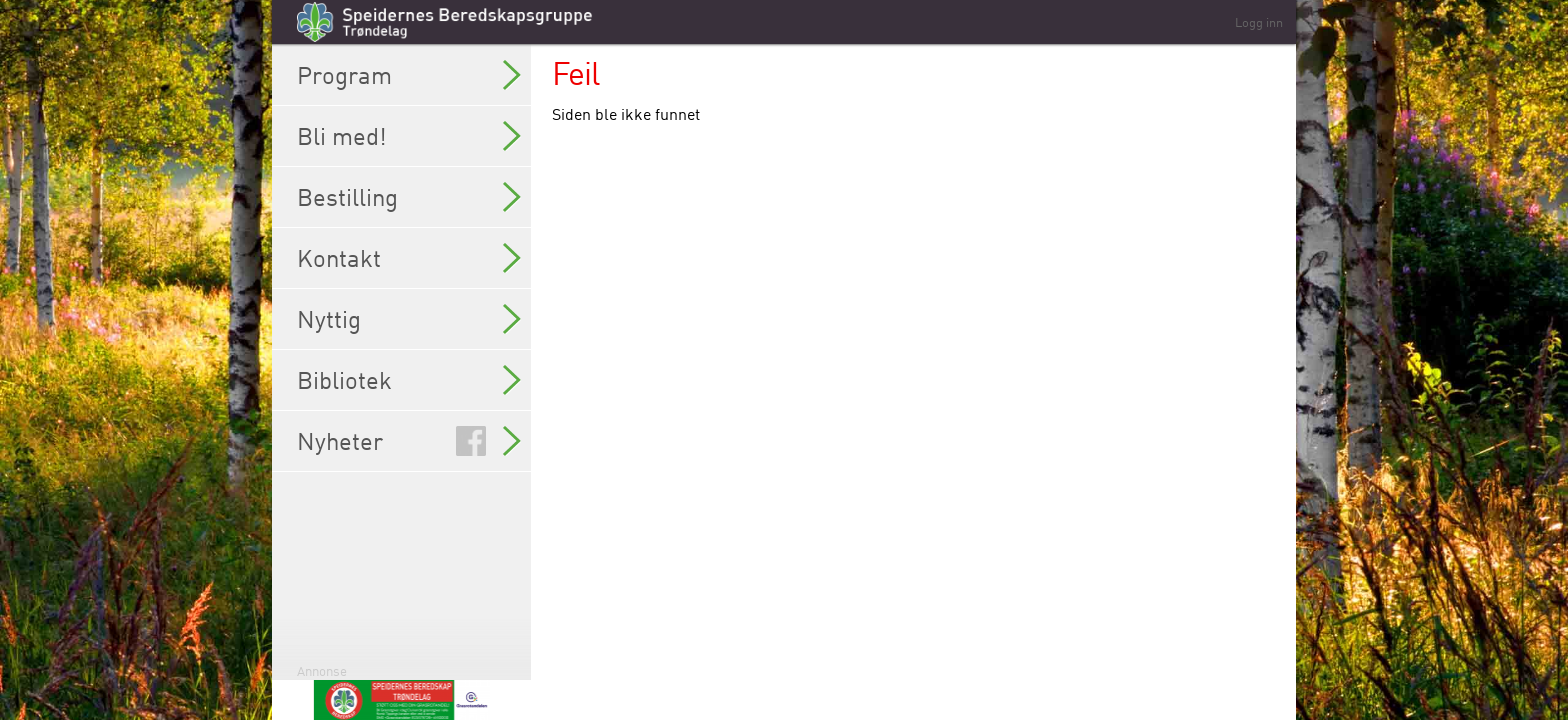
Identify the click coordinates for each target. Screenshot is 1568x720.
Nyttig (409, 319)
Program (409, 75)
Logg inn (1259, 22)
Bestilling (409, 197)
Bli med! (409, 136)
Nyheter (409, 441)
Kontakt (409, 258)
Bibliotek (409, 380)
